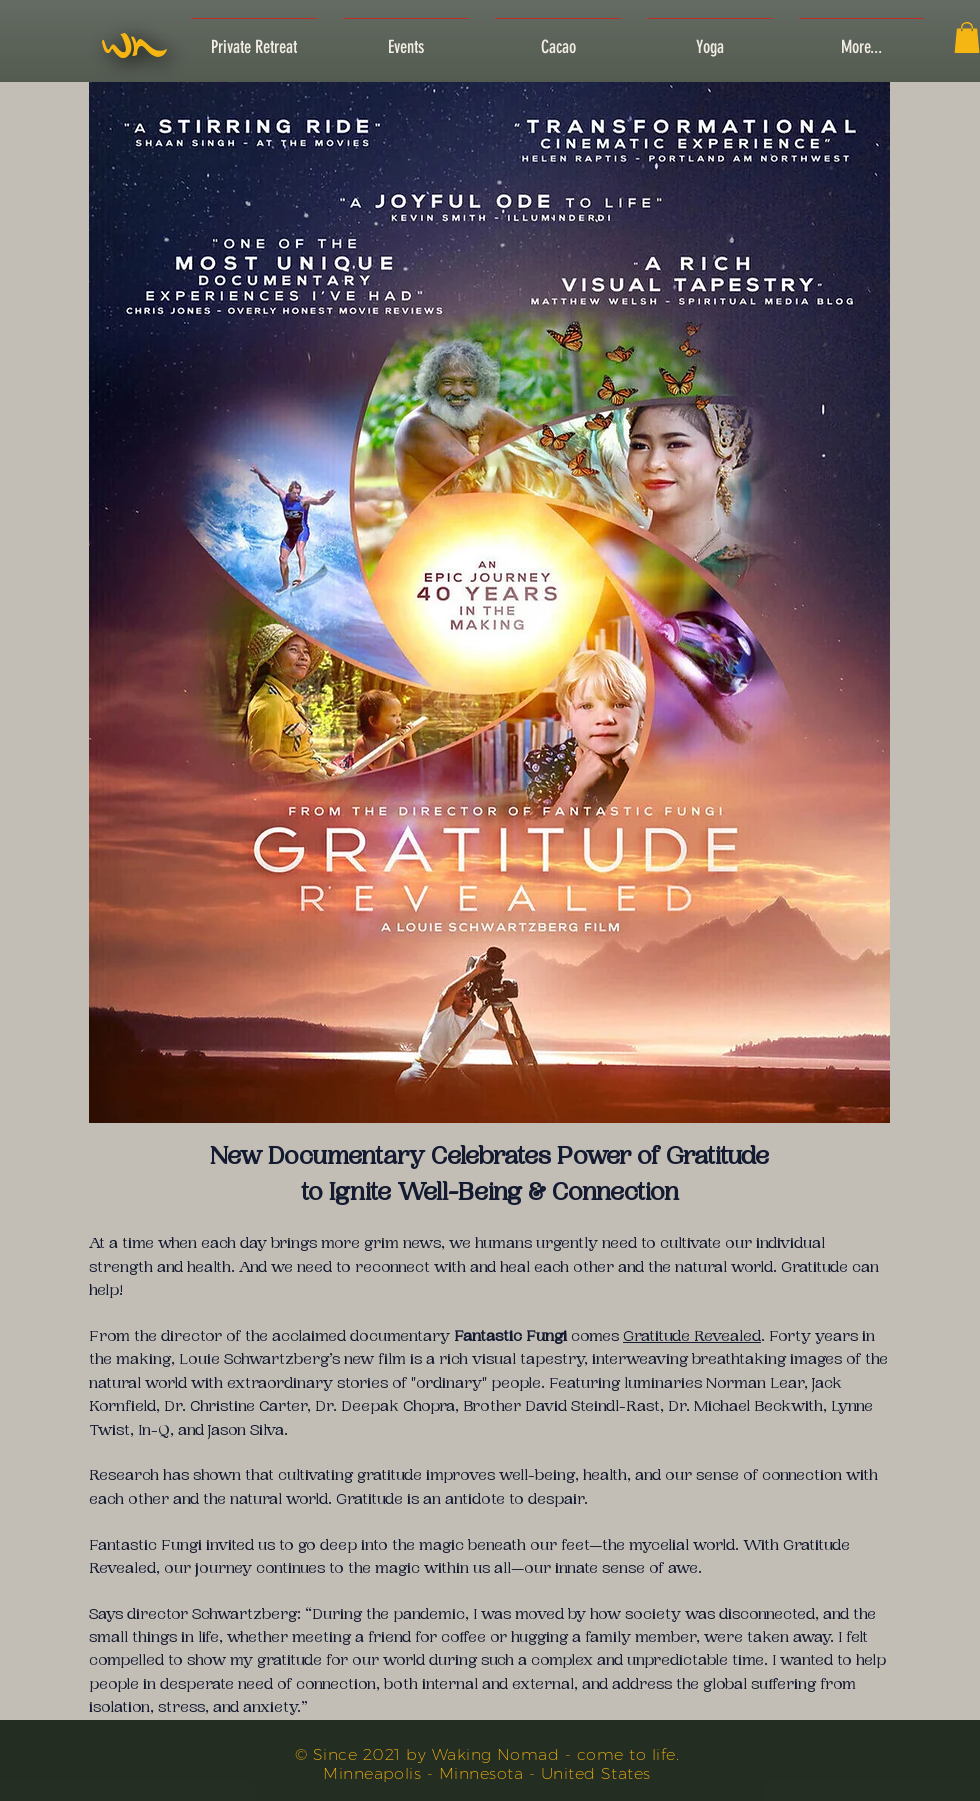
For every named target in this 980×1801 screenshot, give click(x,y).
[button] (967, 37)
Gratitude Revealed (692, 1336)
